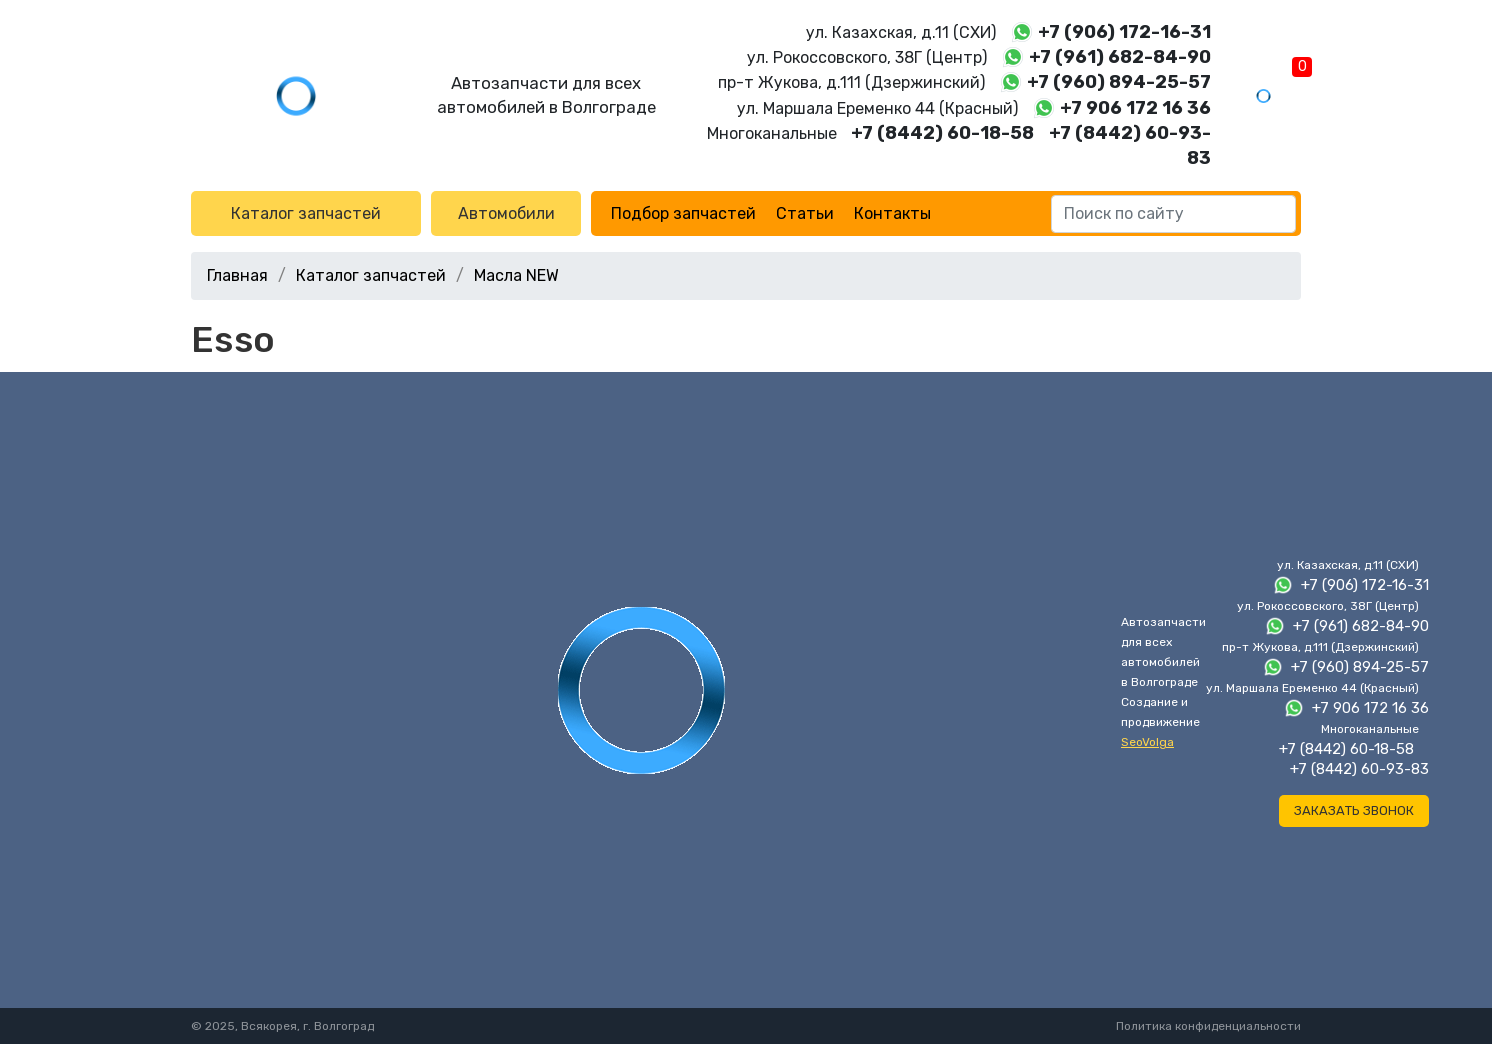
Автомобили (506, 213)
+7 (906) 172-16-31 (1124, 32)
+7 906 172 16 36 (1135, 108)
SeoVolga (1147, 742)
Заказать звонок (1354, 810)
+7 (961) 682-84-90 (1120, 57)
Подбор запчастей (683, 213)
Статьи (805, 213)
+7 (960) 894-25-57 (1119, 82)
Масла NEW (516, 275)
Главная (237, 275)
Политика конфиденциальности (1208, 1026)
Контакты (892, 213)
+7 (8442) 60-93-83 (1359, 769)
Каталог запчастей (306, 213)
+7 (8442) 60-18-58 (942, 133)
